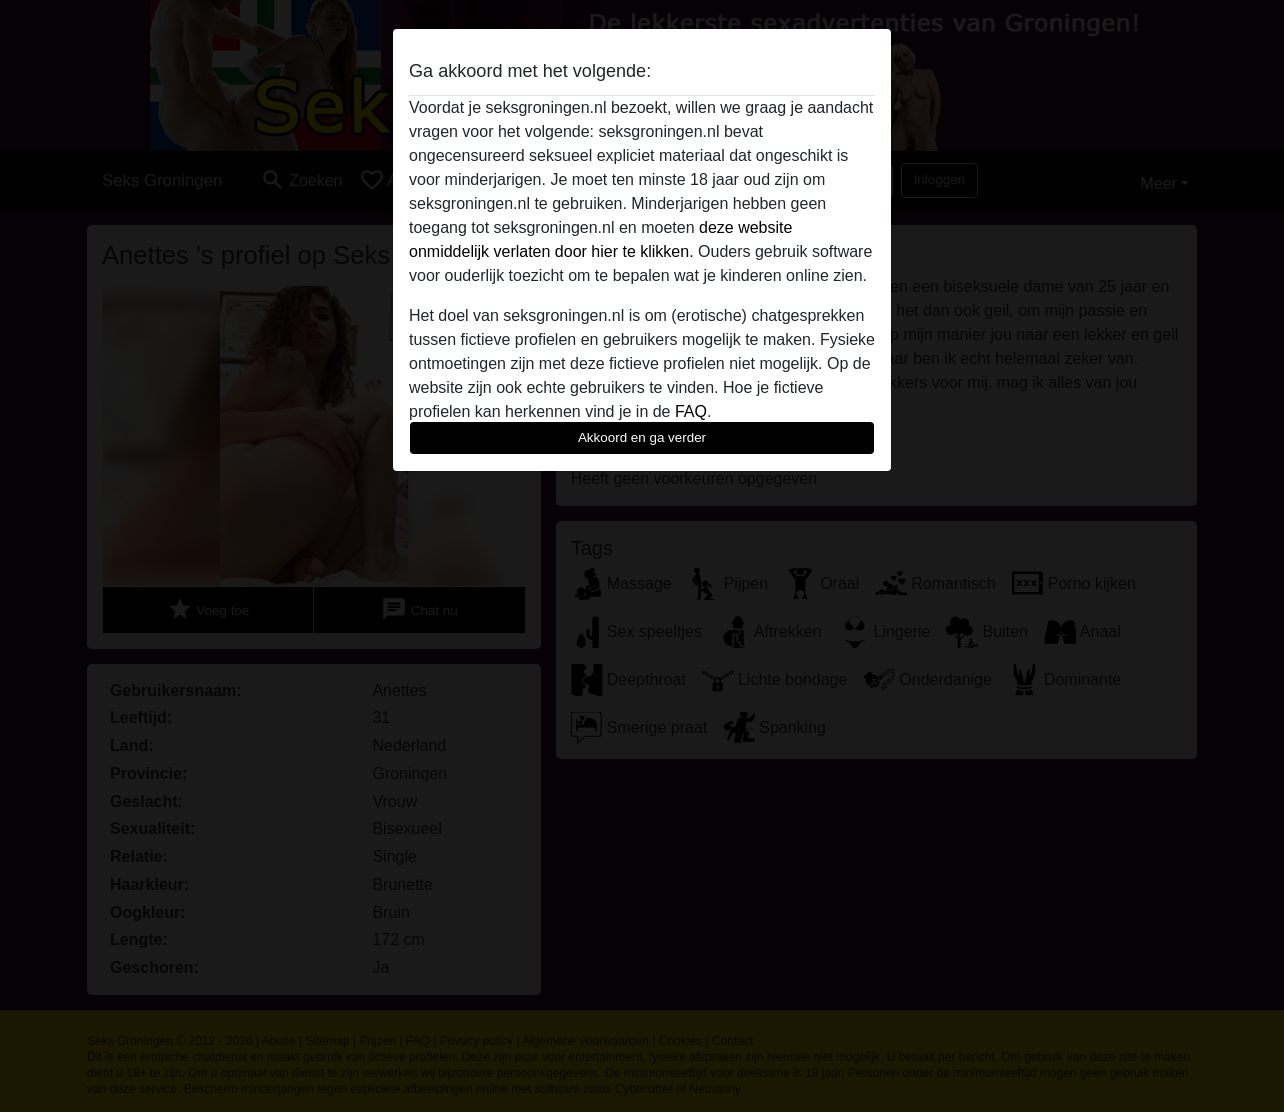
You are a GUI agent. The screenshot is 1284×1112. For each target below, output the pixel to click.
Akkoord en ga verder (642, 437)
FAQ (691, 411)
